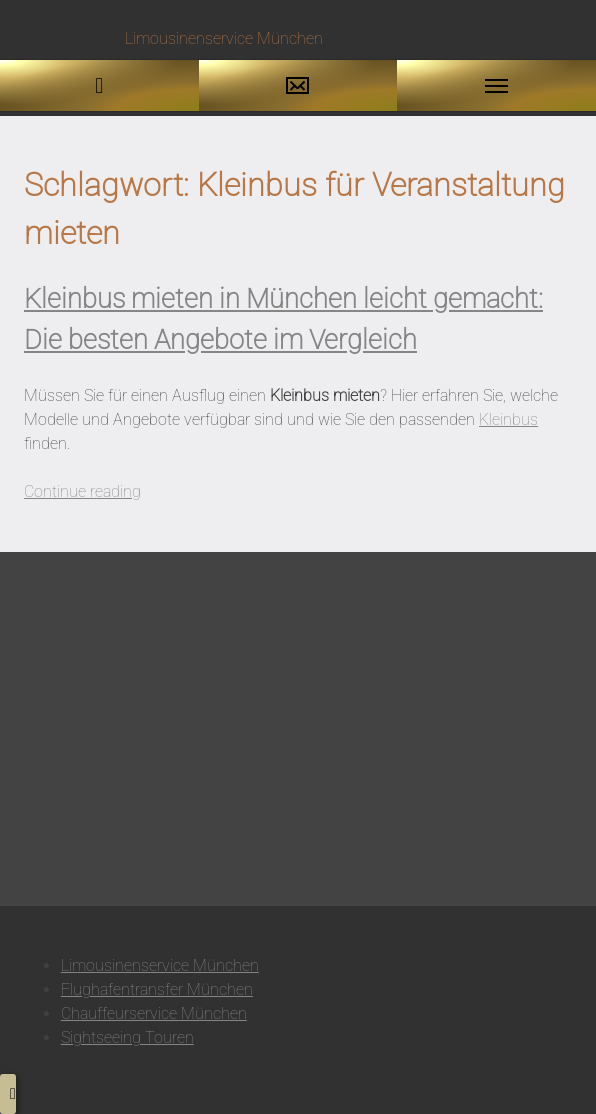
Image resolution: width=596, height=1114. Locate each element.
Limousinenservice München (160, 965)
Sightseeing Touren (127, 1037)
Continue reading (82, 491)
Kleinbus (508, 419)
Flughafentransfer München (157, 989)
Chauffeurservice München (154, 1013)
